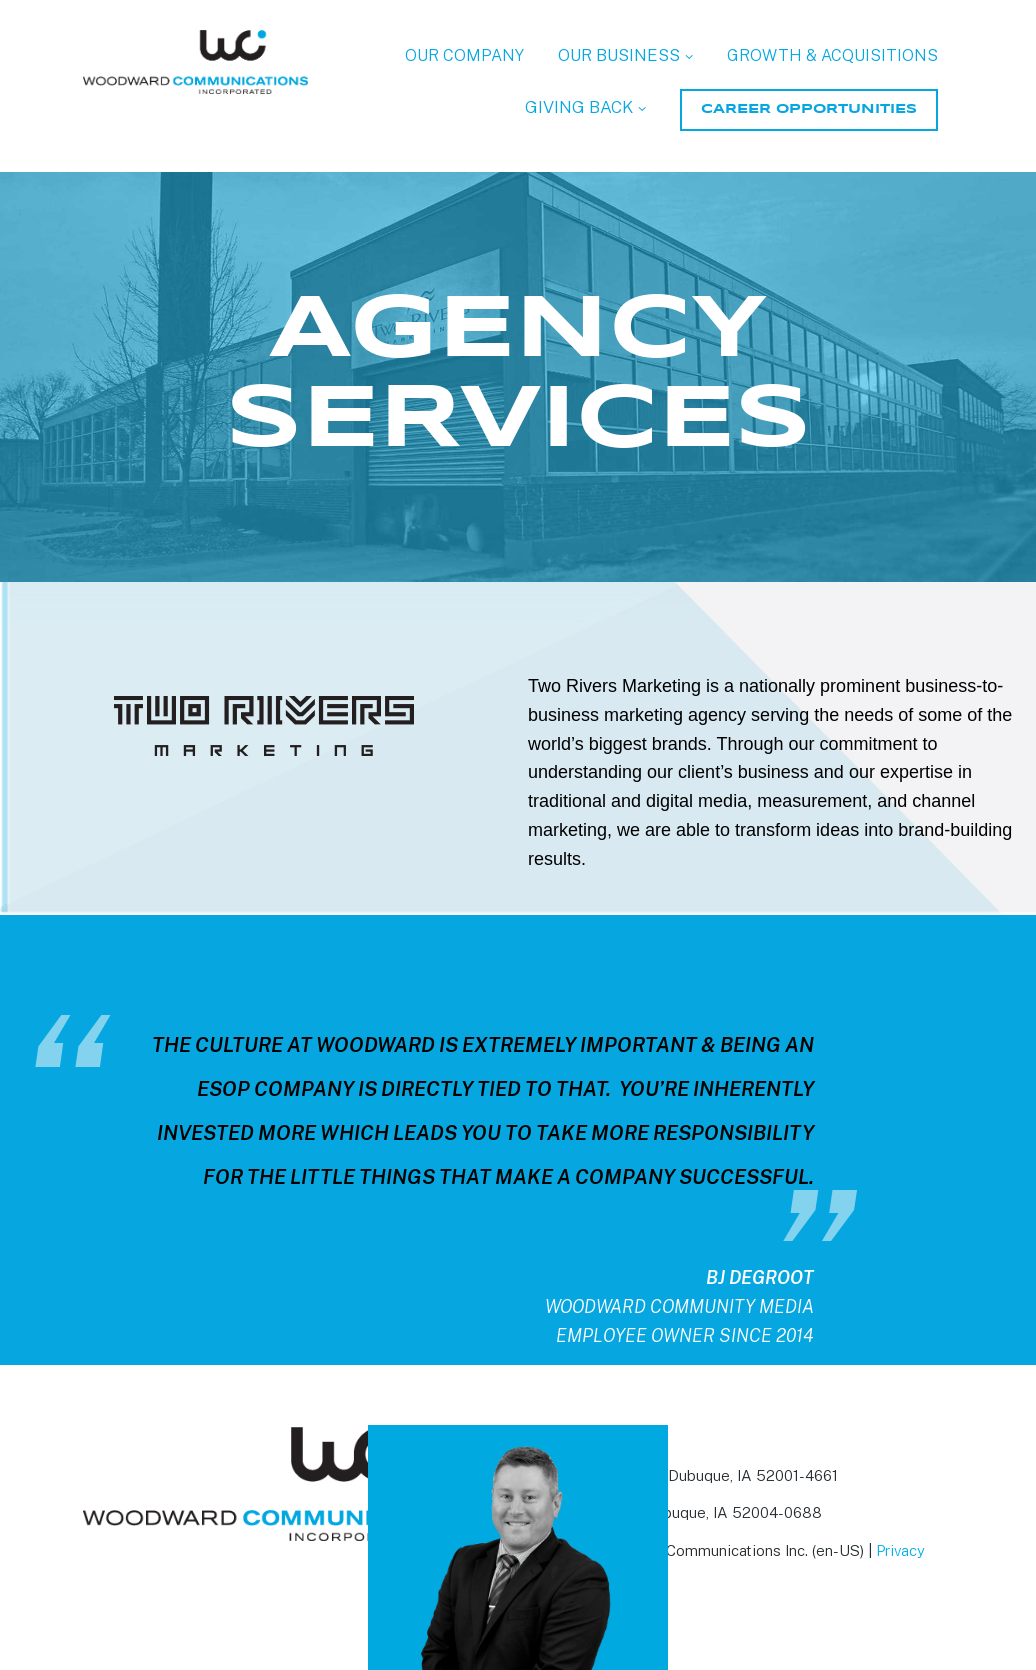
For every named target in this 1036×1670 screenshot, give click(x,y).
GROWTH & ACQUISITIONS (832, 55)
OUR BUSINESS (619, 55)
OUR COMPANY (464, 55)
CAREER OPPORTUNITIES (809, 109)
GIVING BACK (579, 107)
